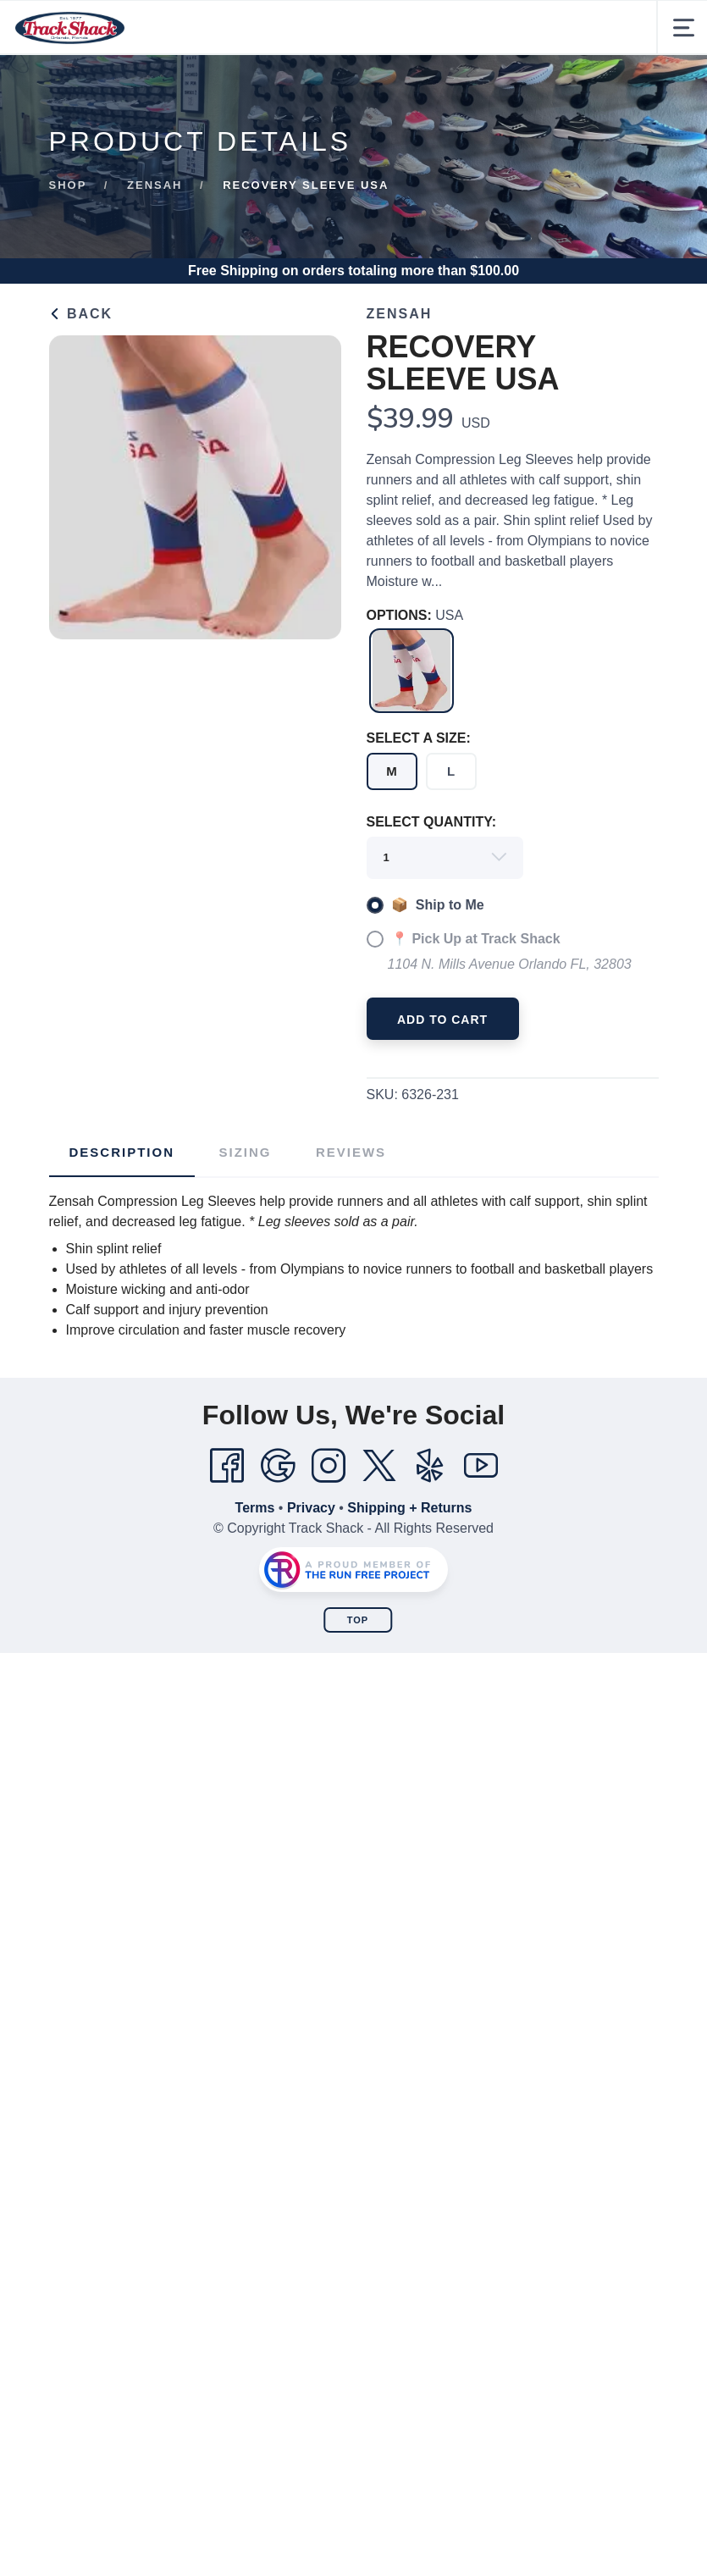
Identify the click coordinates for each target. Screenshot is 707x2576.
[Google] (277, 1465)
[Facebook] (227, 1465)
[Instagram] (328, 1465)
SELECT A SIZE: (419, 738)
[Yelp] (430, 1465)
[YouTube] (481, 1465)
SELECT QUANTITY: (431, 822)
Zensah (154, 185)
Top (357, 1620)
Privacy (311, 1508)
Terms (255, 1508)
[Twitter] (379, 1465)
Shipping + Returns (409, 1508)
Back (81, 314)
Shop (68, 185)
